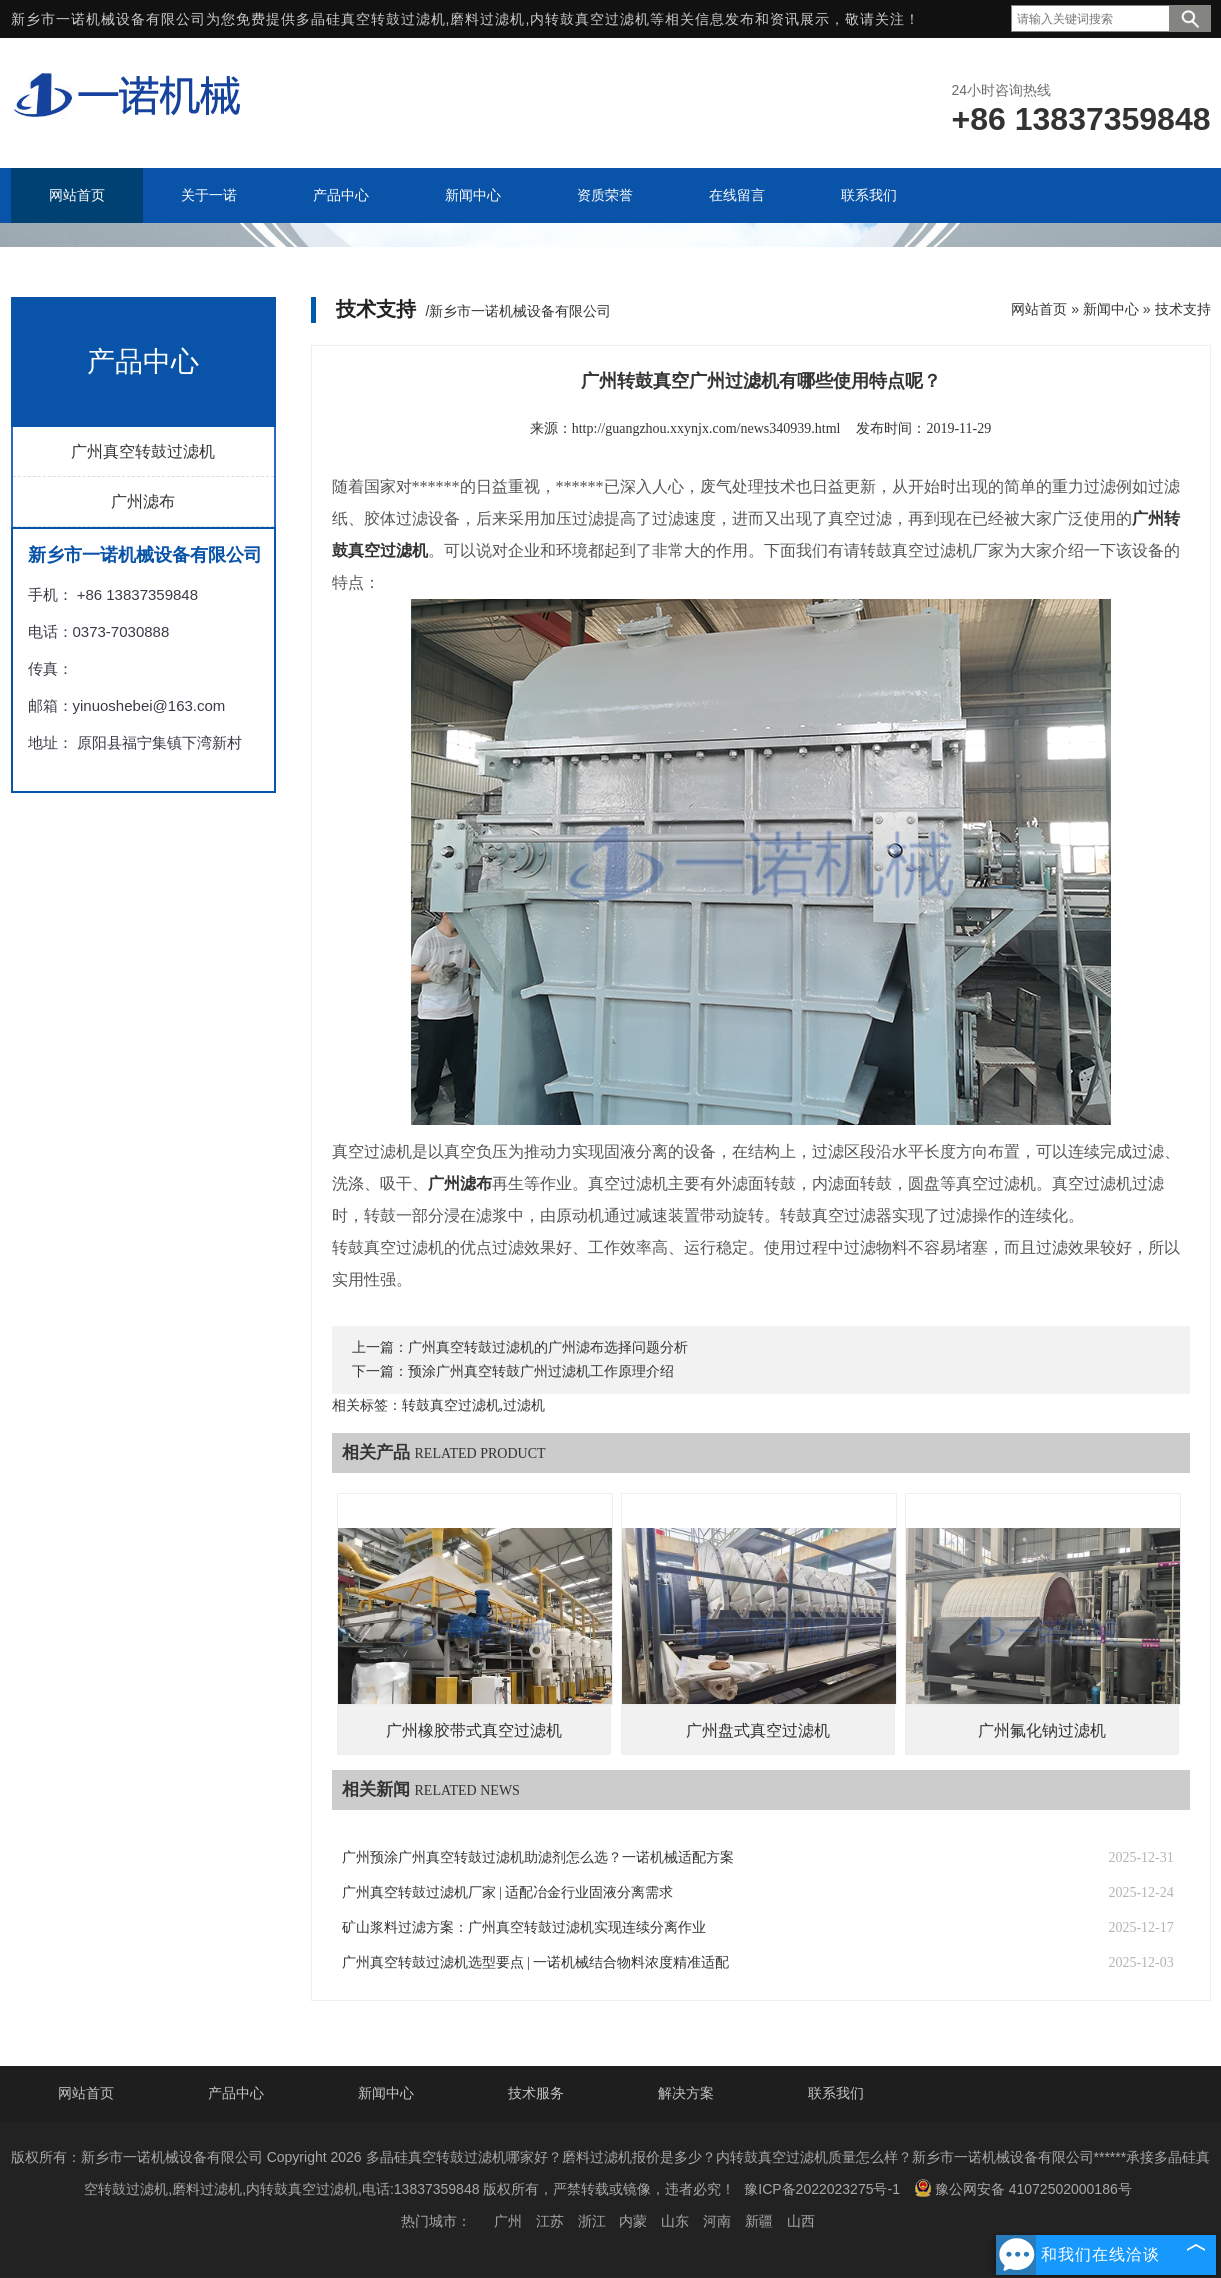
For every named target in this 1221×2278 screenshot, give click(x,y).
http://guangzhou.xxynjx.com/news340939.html (706, 428)
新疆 (759, 2221)
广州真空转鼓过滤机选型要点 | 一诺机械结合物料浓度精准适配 (536, 1962)
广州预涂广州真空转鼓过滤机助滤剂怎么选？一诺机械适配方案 (538, 1857)
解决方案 (686, 2093)
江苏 (550, 2221)
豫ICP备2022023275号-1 (822, 2189)
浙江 (592, 2221)
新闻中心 (1111, 309)
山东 (675, 2221)
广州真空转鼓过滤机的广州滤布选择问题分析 (548, 1347)
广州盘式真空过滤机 (758, 1730)
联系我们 (836, 2093)
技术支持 (1183, 309)
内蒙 (633, 2221)
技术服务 (536, 2093)
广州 (508, 2221)
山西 (801, 2221)
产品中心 (236, 2093)
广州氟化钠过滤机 (1042, 1730)
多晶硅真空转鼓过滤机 (371, 19)
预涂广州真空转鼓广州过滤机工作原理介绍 (541, 1371)
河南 (717, 2221)
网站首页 (1039, 309)
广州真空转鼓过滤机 (143, 451)
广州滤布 (143, 501)
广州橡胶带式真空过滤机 (474, 1730)
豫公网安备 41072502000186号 (1023, 2188)
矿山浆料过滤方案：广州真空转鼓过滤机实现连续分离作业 (524, 1927)
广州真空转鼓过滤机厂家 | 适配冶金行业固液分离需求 (508, 1892)
